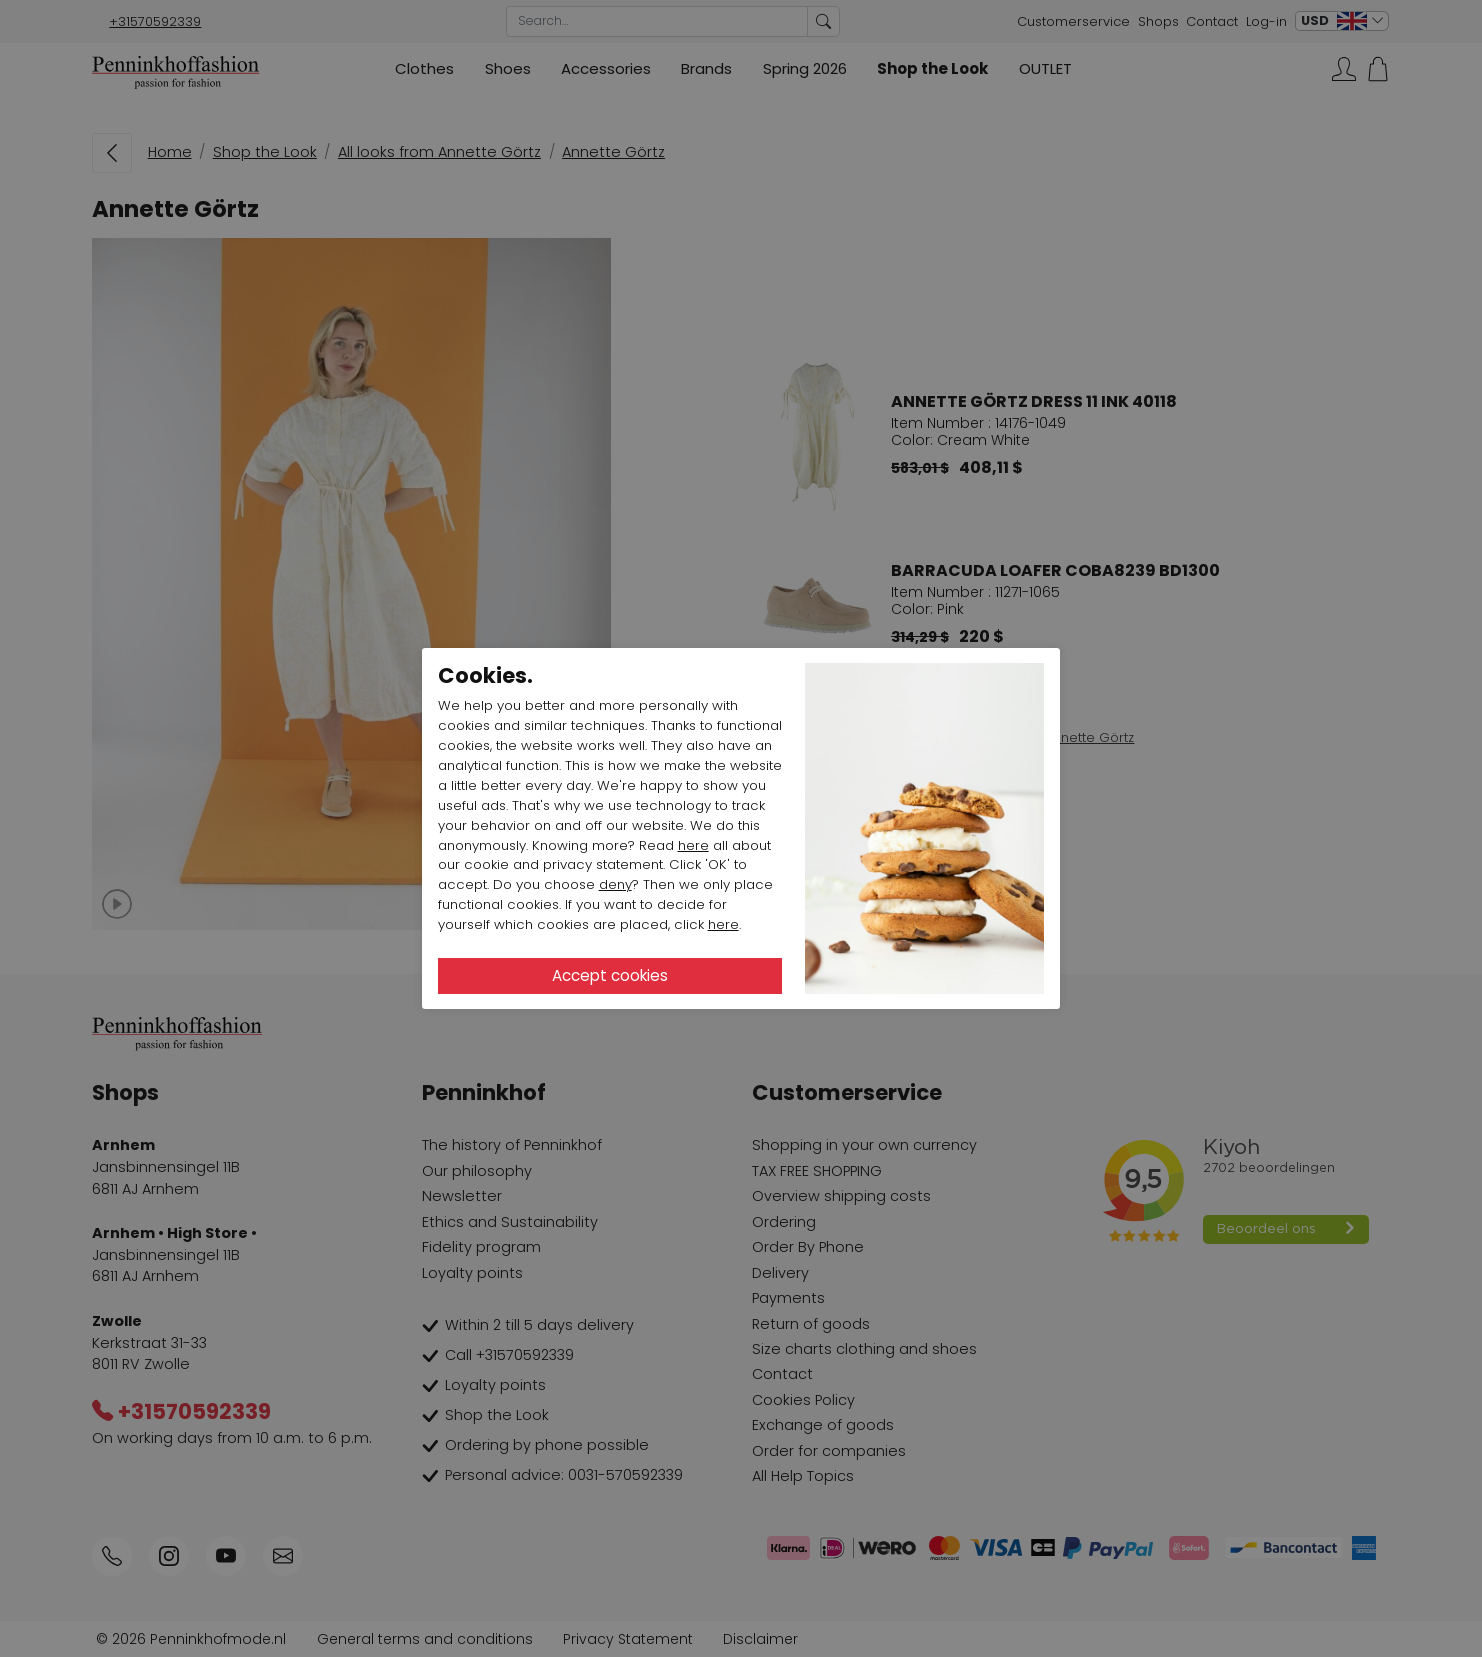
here (693, 845)
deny (615, 884)
